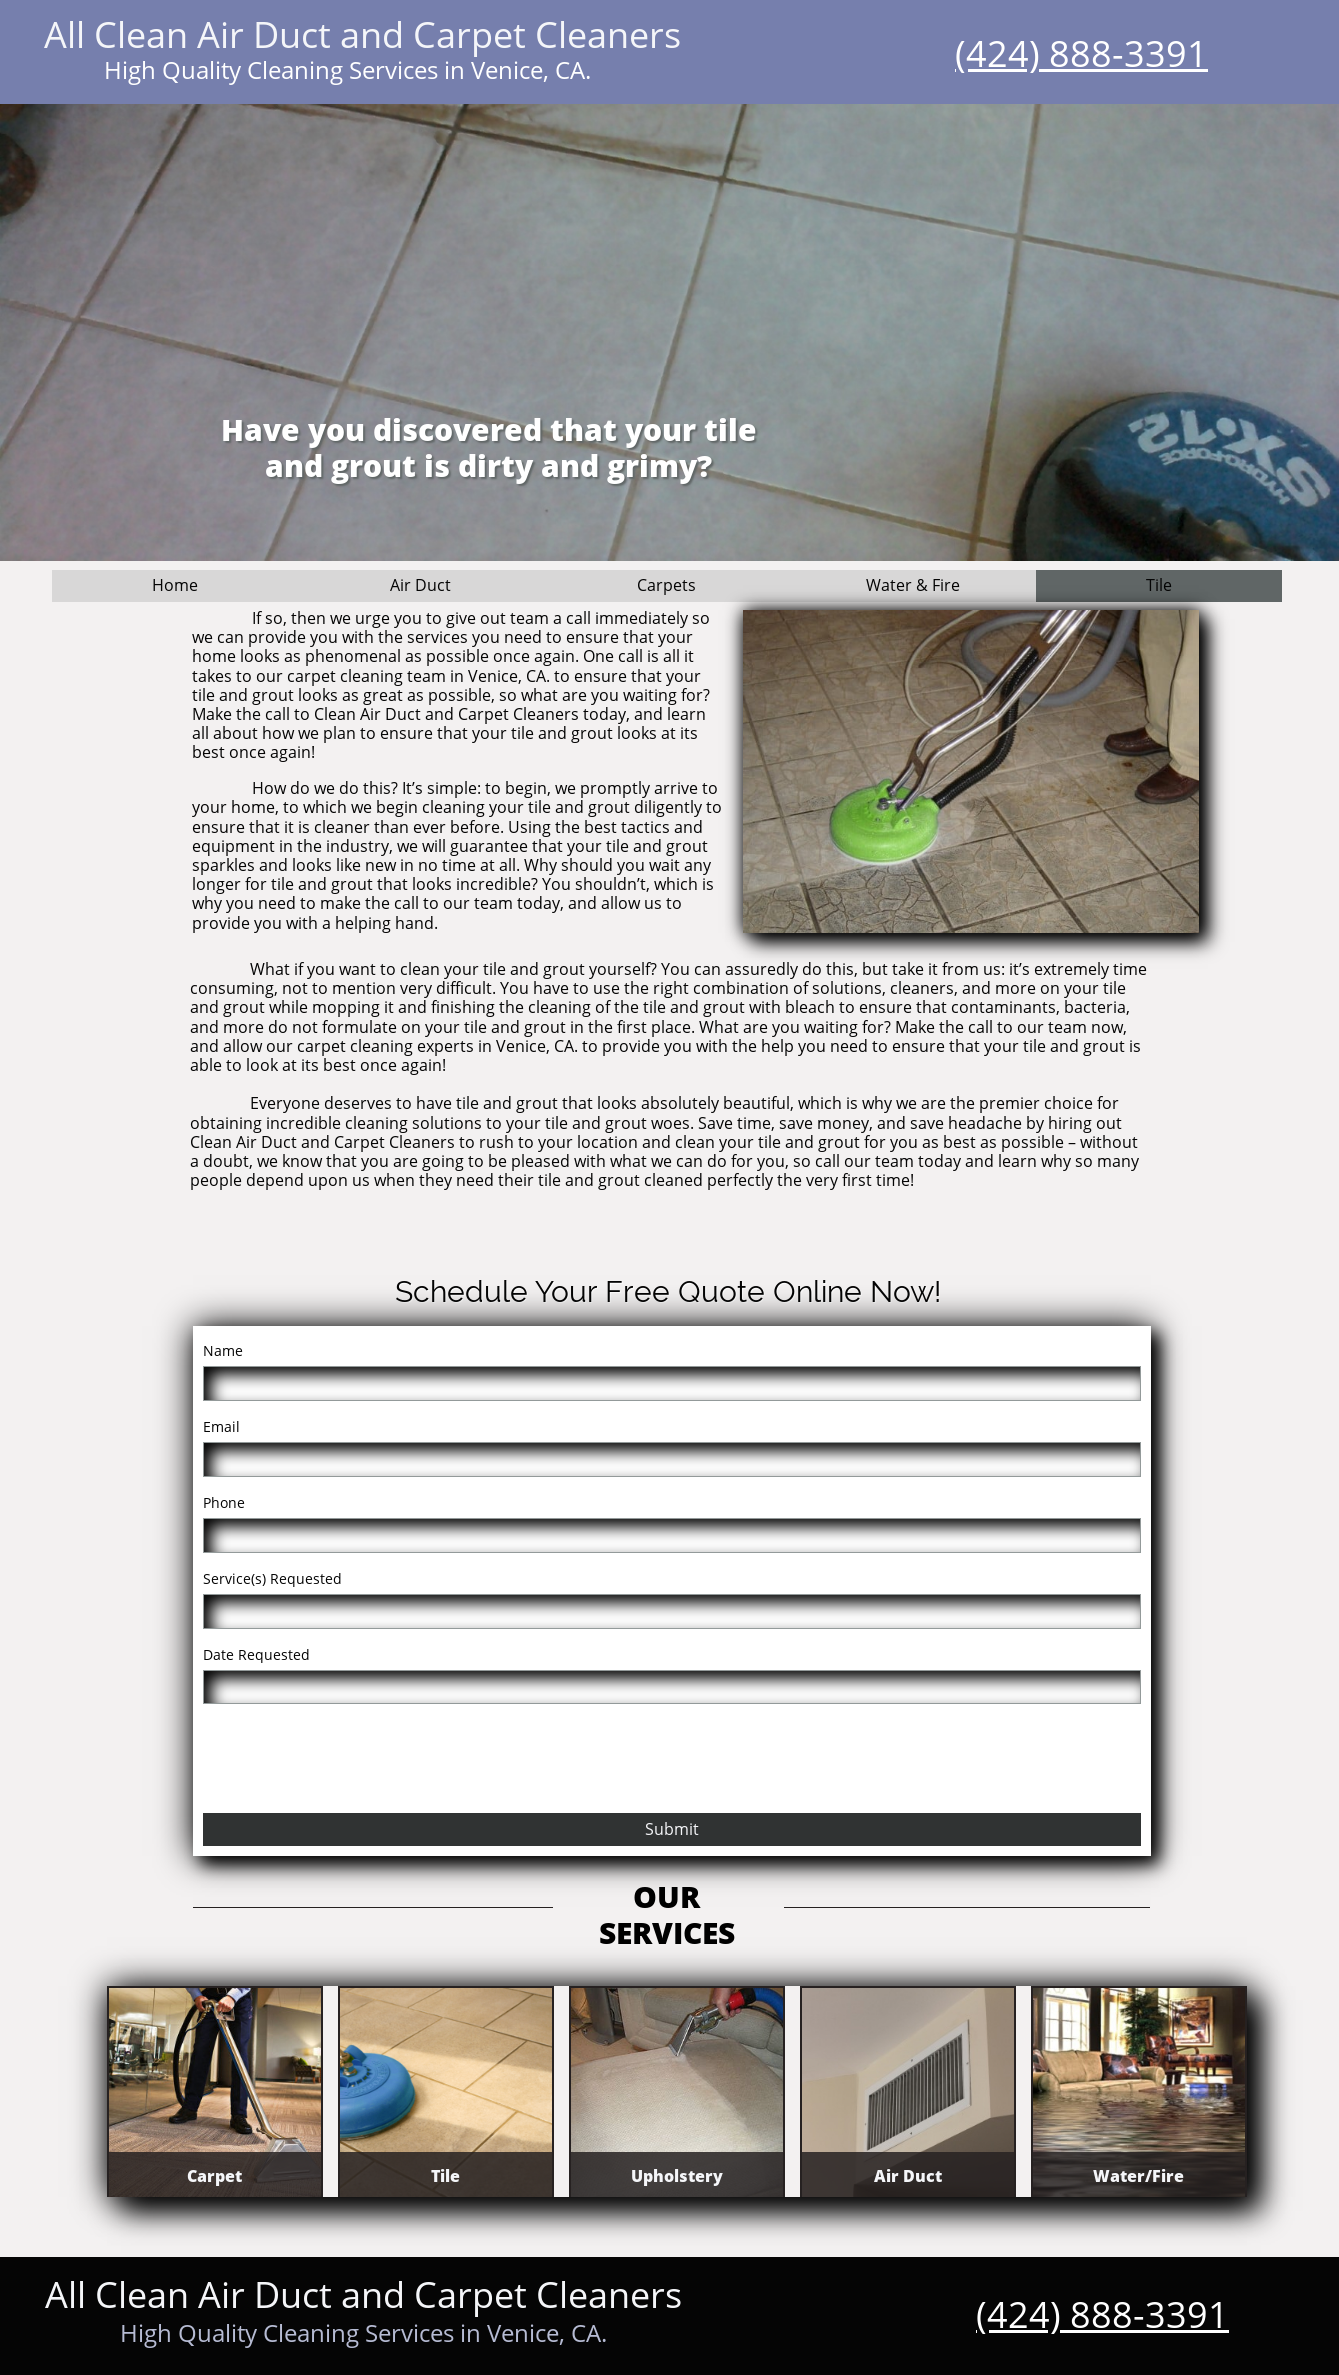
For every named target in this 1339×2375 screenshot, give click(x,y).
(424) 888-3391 (1081, 53)
